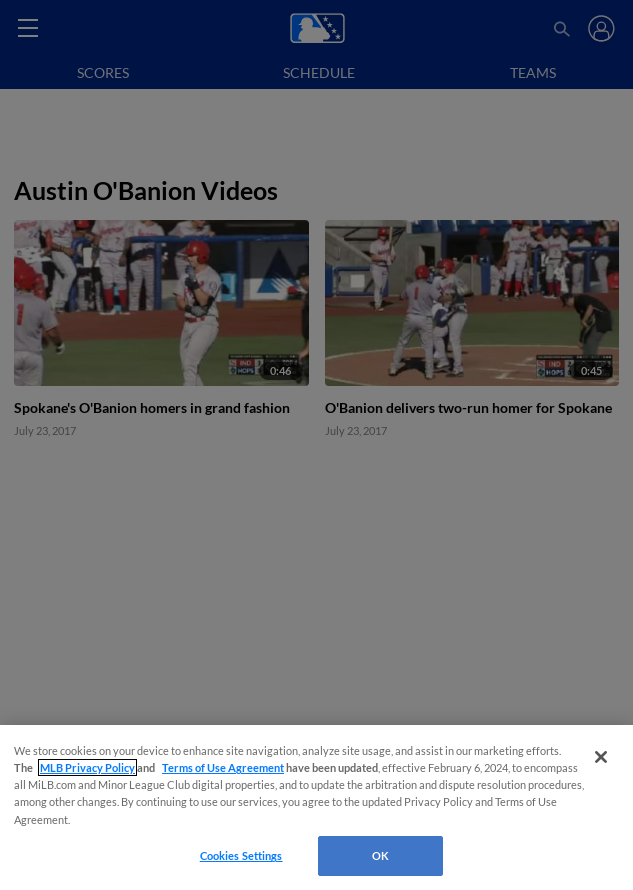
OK (380, 855)
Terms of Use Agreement (223, 767)
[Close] (601, 757)
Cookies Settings (241, 855)
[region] (316, 807)
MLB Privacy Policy (87, 767)
